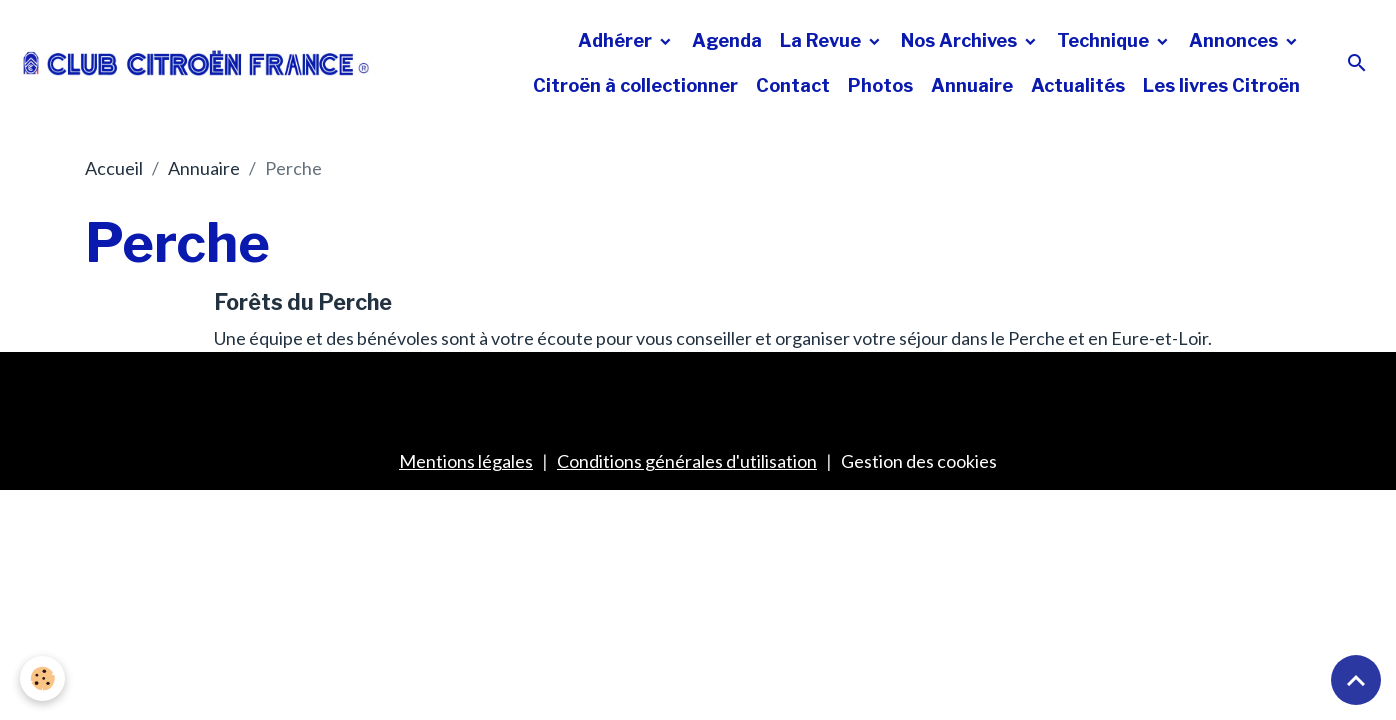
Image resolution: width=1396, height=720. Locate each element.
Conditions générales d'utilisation (687, 461)
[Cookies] (42, 678)
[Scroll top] (1356, 680)
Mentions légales (466, 461)
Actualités (1078, 85)
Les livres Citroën (1221, 85)
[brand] (196, 62)
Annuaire (972, 85)
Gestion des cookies (919, 461)
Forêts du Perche (303, 302)
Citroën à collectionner (635, 85)
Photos (880, 85)
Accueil (114, 168)
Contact (793, 85)
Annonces (1235, 40)
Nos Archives (961, 40)
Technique (1105, 40)
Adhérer (617, 40)
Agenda (727, 40)
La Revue (822, 40)
